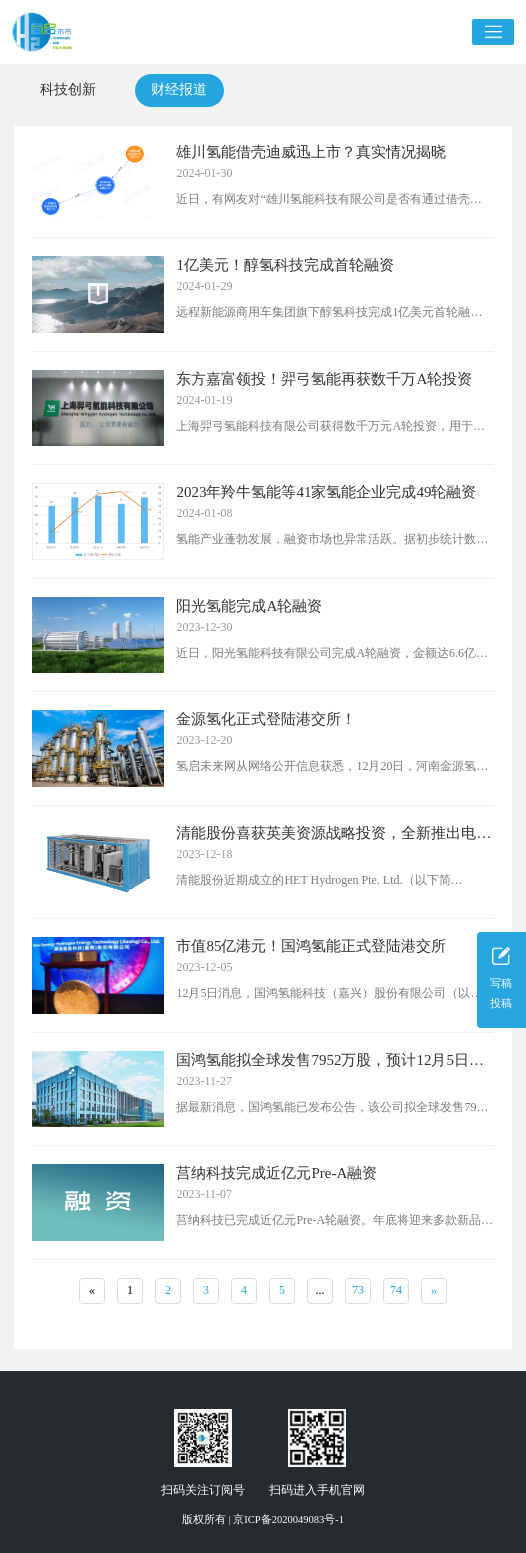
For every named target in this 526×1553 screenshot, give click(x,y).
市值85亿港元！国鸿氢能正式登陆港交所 (311, 946)
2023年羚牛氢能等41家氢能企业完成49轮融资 (326, 492)
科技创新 (68, 89)
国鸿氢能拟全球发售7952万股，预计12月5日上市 (330, 1060)
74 (396, 1290)
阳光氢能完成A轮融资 (249, 606)
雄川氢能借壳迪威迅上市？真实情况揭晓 (311, 152)
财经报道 (179, 89)
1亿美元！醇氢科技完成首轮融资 (285, 265)
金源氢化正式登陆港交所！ (266, 719)
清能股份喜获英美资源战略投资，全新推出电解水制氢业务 (333, 833)
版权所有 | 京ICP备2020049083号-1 (263, 1519)
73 (358, 1290)
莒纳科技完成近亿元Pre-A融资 (276, 1173)
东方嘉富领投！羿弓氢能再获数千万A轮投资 (324, 379)
